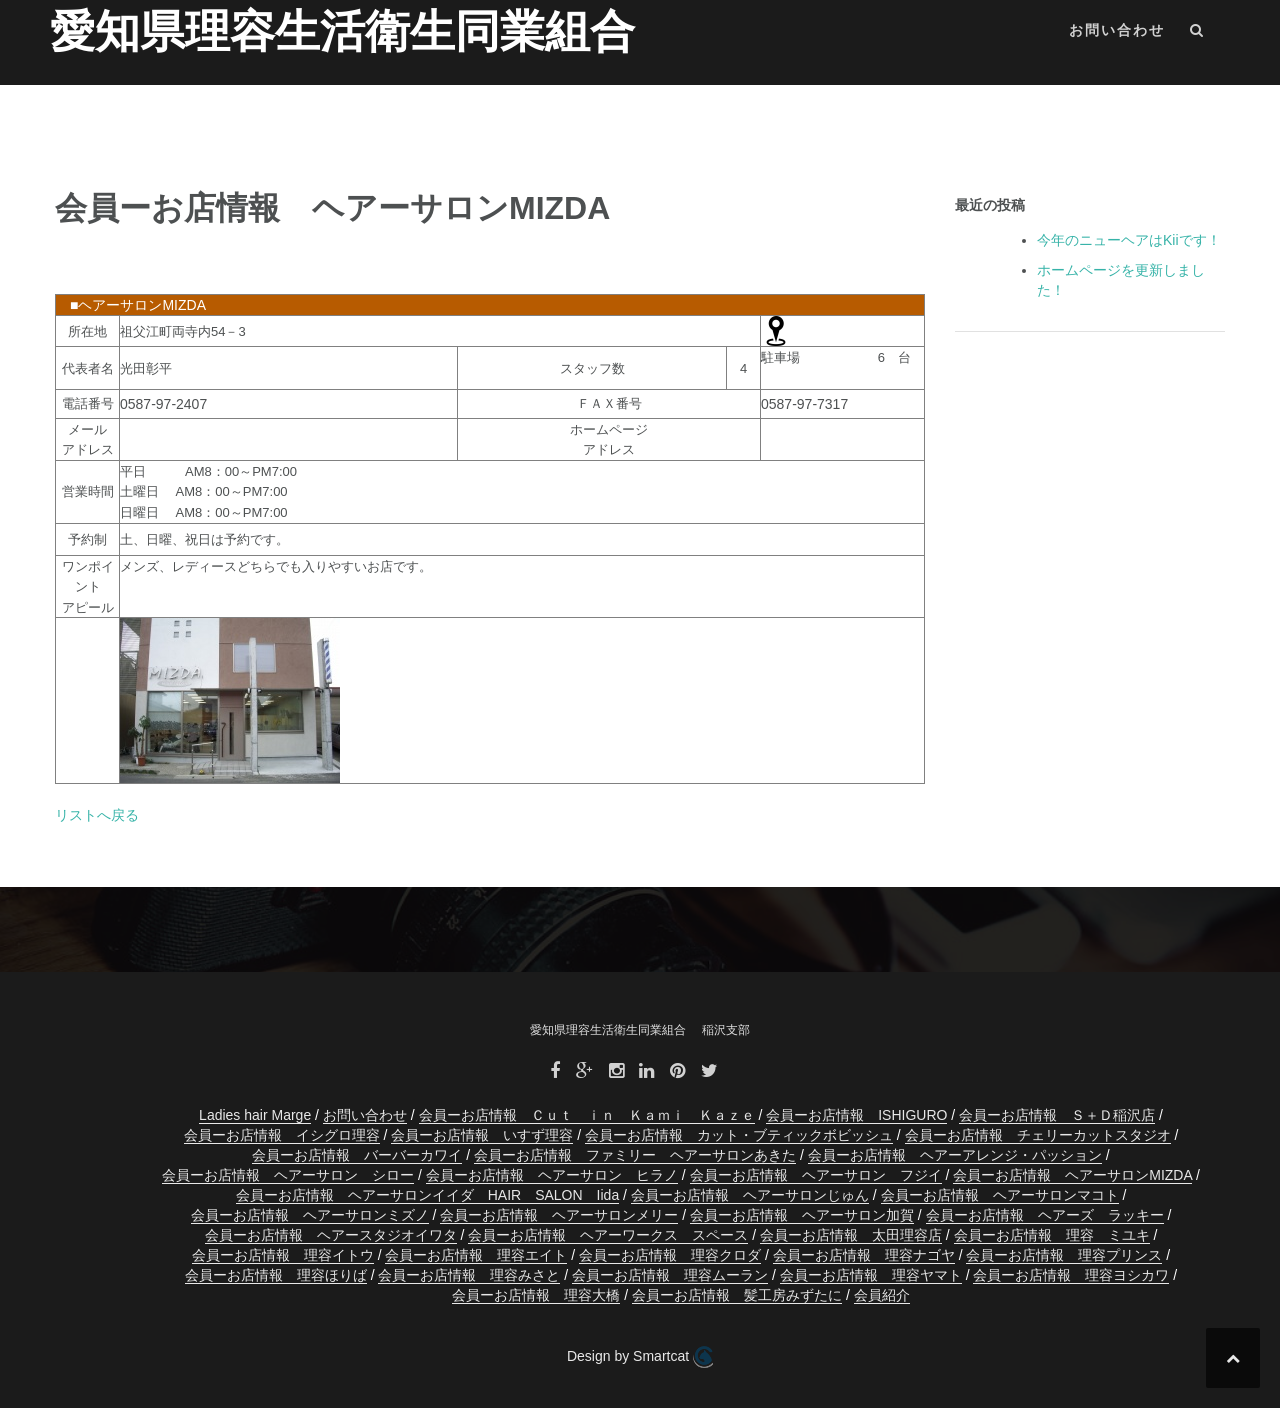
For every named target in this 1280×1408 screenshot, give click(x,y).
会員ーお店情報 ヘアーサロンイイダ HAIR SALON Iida (427, 1195)
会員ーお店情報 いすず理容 (482, 1135)
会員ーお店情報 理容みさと (469, 1275)
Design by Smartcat (640, 1357)
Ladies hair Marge (255, 1115)
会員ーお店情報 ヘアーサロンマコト (1000, 1195)
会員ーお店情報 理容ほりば (276, 1275)
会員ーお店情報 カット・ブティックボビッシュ (739, 1135)
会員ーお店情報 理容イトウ (283, 1255)
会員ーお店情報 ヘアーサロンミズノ (310, 1215)
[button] (1197, 33)
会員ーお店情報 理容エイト (476, 1255)
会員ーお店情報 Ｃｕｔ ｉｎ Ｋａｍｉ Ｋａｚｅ (587, 1115)
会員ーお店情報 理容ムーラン (670, 1275)
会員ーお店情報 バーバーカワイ (357, 1155)
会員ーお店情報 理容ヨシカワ (1071, 1275)
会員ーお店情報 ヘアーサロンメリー (559, 1215)
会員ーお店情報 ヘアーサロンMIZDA (1072, 1175)
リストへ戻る (97, 815)
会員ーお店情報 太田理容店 (851, 1235)
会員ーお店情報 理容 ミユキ (1052, 1235)
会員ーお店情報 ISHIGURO (856, 1115)
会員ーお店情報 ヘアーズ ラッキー (1045, 1215)
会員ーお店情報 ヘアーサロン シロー (288, 1175)
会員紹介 (882, 1295)
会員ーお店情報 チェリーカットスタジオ (1038, 1135)
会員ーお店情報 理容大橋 (536, 1295)
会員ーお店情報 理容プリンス (1064, 1255)
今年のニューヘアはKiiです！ (1129, 240)
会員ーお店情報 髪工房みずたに (737, 1295)
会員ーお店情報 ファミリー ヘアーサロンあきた (635, 1155)
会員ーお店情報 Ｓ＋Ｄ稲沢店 (1057, 1115)
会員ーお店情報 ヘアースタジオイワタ (331, 1235)
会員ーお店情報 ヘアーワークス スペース (608, 1235)
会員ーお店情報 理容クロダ (670, 1255)
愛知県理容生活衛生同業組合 (342, 31)
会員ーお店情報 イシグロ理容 (282, 1135)
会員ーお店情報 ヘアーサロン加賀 (802, 1215)
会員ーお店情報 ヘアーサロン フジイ (816, 1175)
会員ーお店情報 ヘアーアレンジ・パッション (955, 1155)
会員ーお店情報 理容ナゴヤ (864, 1255)
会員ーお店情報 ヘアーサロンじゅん (750, 1195)
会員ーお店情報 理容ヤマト (871, 1275)
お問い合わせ (1117, 30)
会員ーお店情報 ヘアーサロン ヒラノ (552, 1175)
